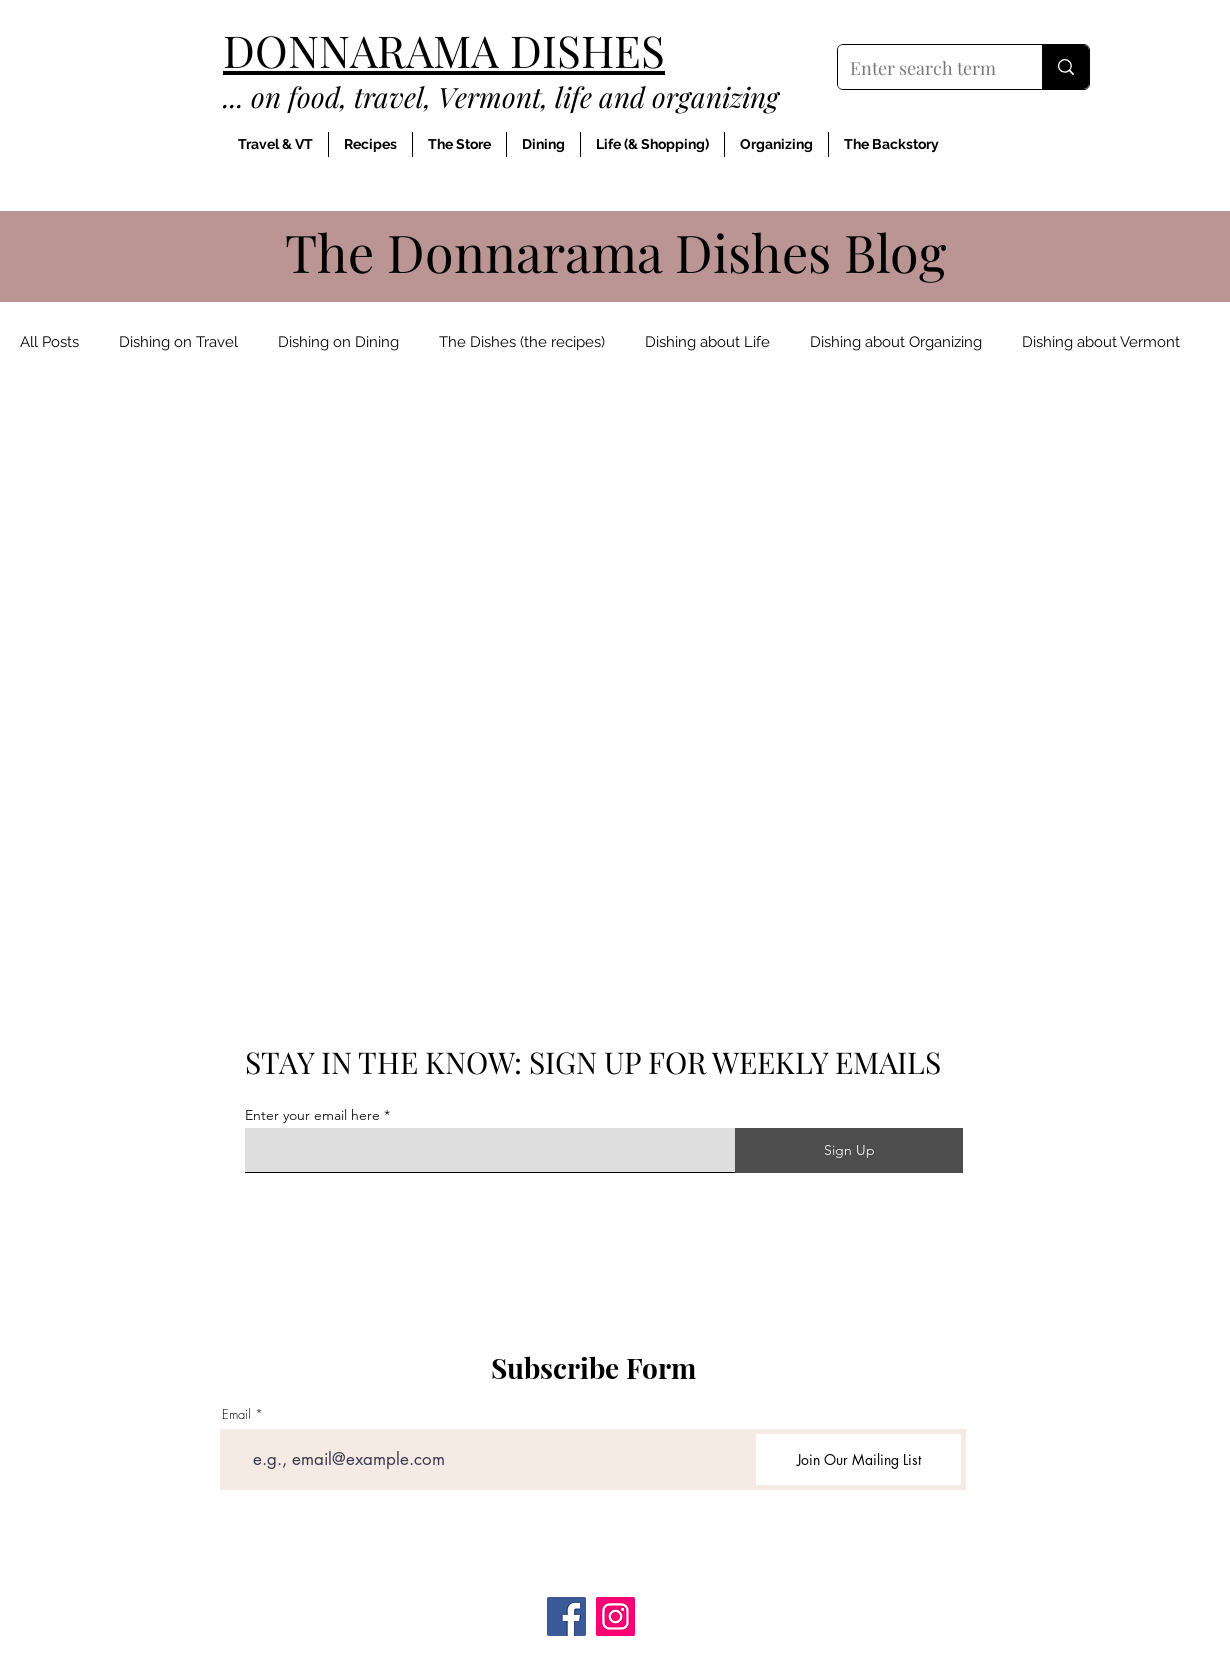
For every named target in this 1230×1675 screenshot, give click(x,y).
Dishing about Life (707, 342)
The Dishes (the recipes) (522, 342)
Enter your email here (312, 1115)
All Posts (49, 342)
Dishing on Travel (178, 342)
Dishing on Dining (338, 342)
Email (236, 1414)
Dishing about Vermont (1101, 342)
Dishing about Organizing (896, 342)
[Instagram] (615, 1616)
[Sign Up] (849, 1150)
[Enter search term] (925, 69)
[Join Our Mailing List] (858, 1459)
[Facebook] (566, 1616)
